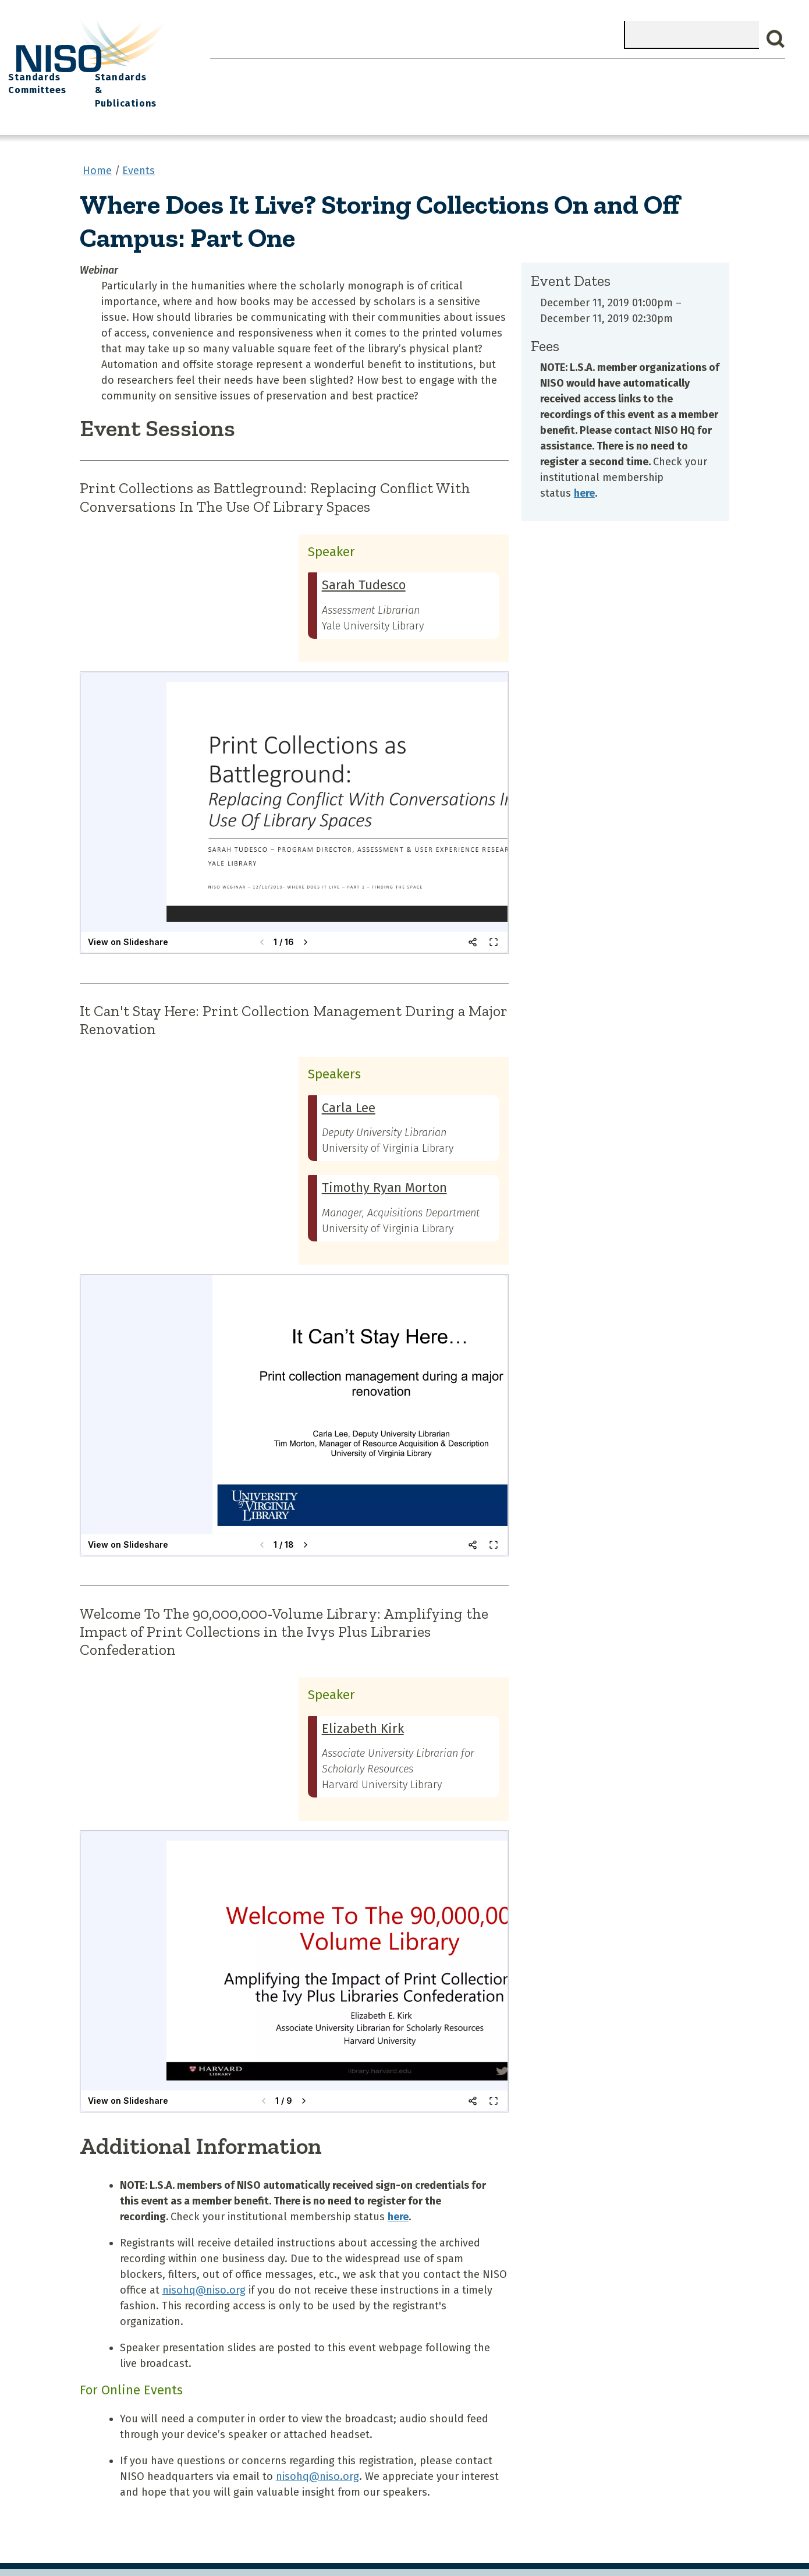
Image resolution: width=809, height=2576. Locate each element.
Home (233, 70)
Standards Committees (611, 77)
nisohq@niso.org (204, 2264)
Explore (429, 70)
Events (484, 70)
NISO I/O (541, 70)
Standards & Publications (720, 77)
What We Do (296, 70)
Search (776, 39)
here (584, 467)
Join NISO (368, 70)
